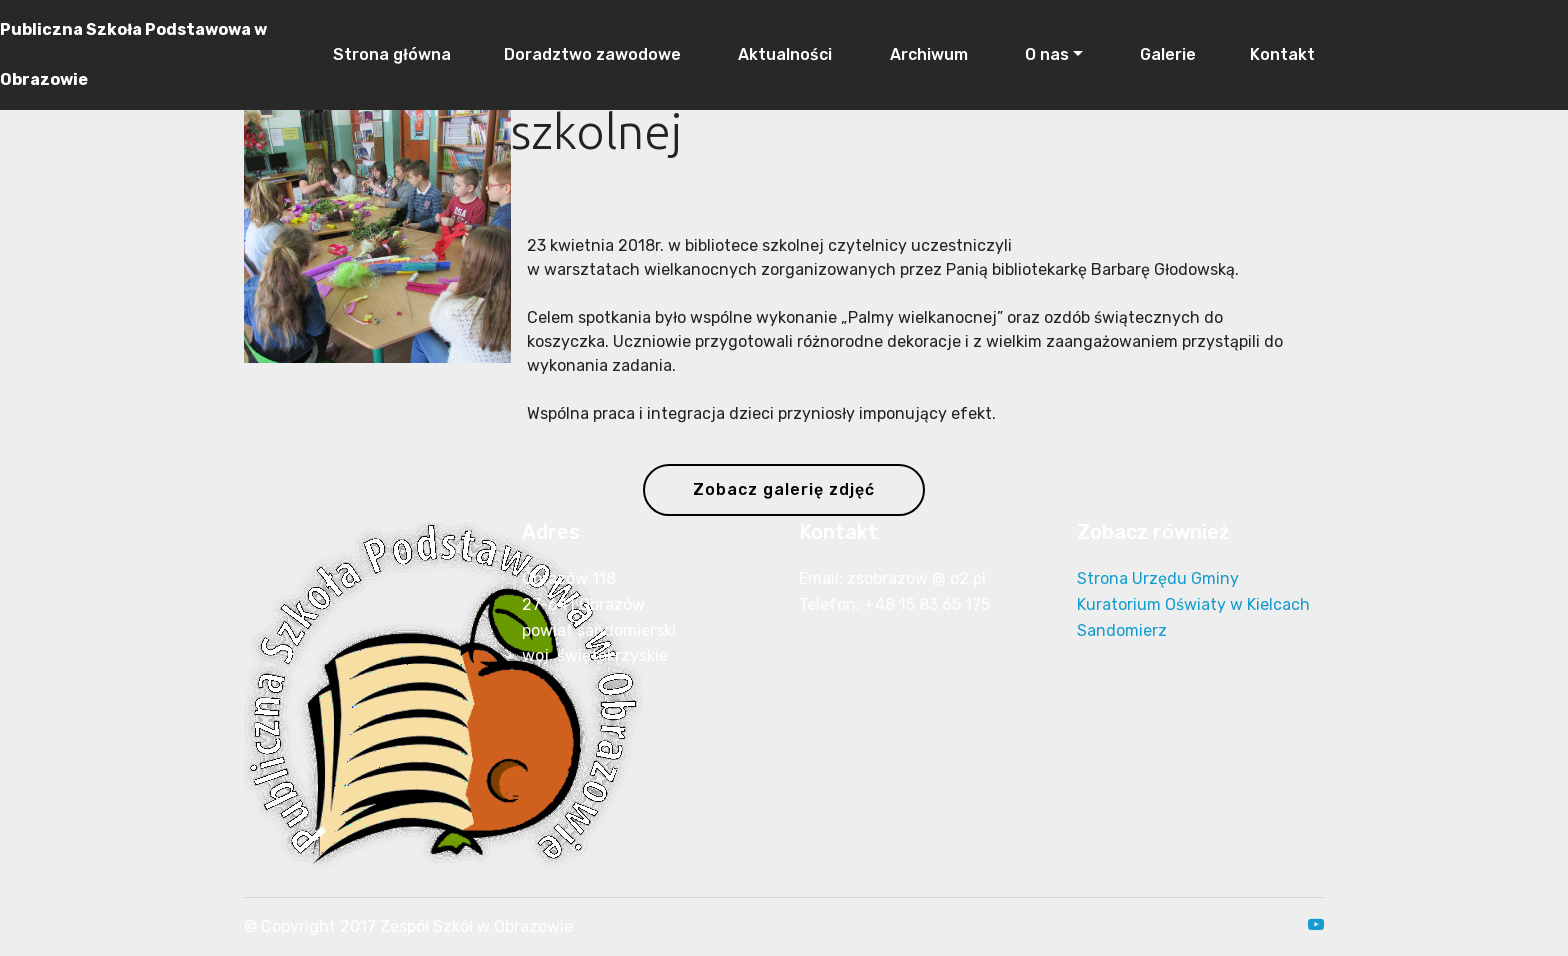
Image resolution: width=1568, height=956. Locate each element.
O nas (1045, 54)
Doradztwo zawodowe (592, 54)
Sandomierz (1122, 630)
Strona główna (390, 54)
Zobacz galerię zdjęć (784, 489)
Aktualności (783, 54)
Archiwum (927, 54)
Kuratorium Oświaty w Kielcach (1193, 604)
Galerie (1166, 54)
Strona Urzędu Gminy (1158, 578)
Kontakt (1282, 54)
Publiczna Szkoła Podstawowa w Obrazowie (133, 54)
